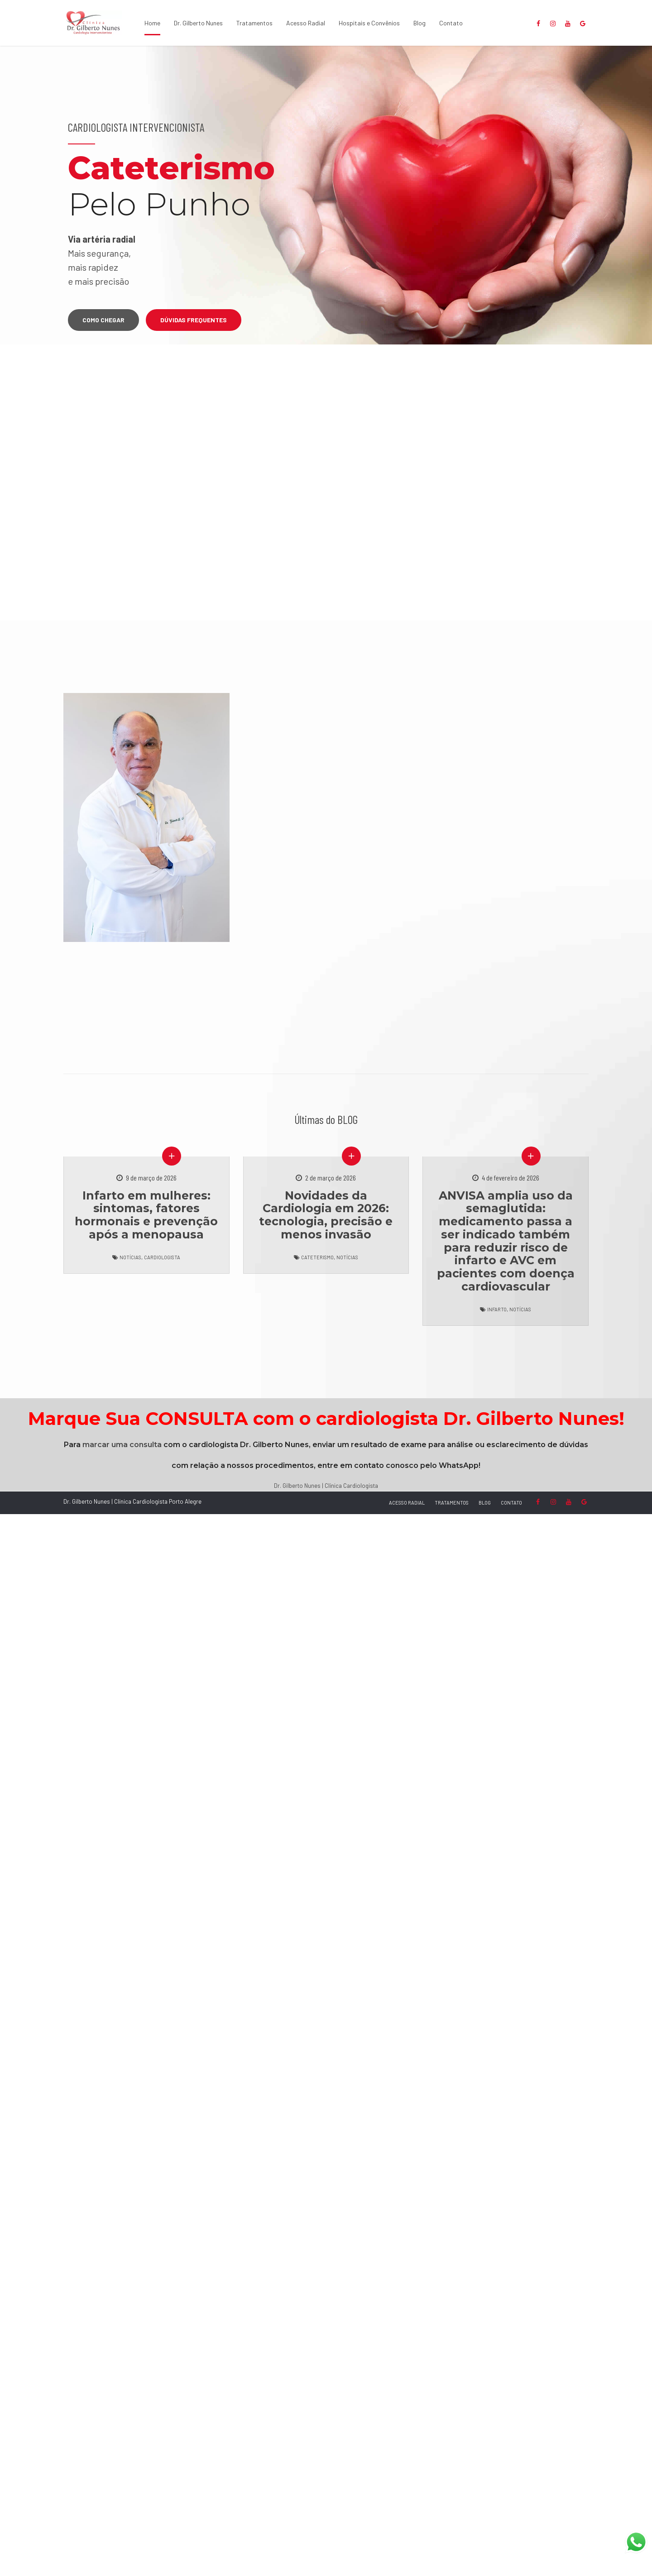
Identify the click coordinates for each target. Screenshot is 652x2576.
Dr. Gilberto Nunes (198, 23)
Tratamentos (254, 23)
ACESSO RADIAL (407, 1502)
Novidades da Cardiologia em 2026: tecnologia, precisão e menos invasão (326, 1215)
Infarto (497, 1309)
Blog (419, 23)
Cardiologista (162, 1257)
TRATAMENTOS (452, 1502)
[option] (326, 195)
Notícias (130, 1257)
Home (152, 23)
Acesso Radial (305, 23)
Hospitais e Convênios (369, 23)
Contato (451, 23)
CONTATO (511, 1502)
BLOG (485, 1502)
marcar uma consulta (122, 1444)
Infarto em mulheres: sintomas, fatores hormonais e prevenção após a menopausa (146, 1215)
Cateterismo (317, 1257)
